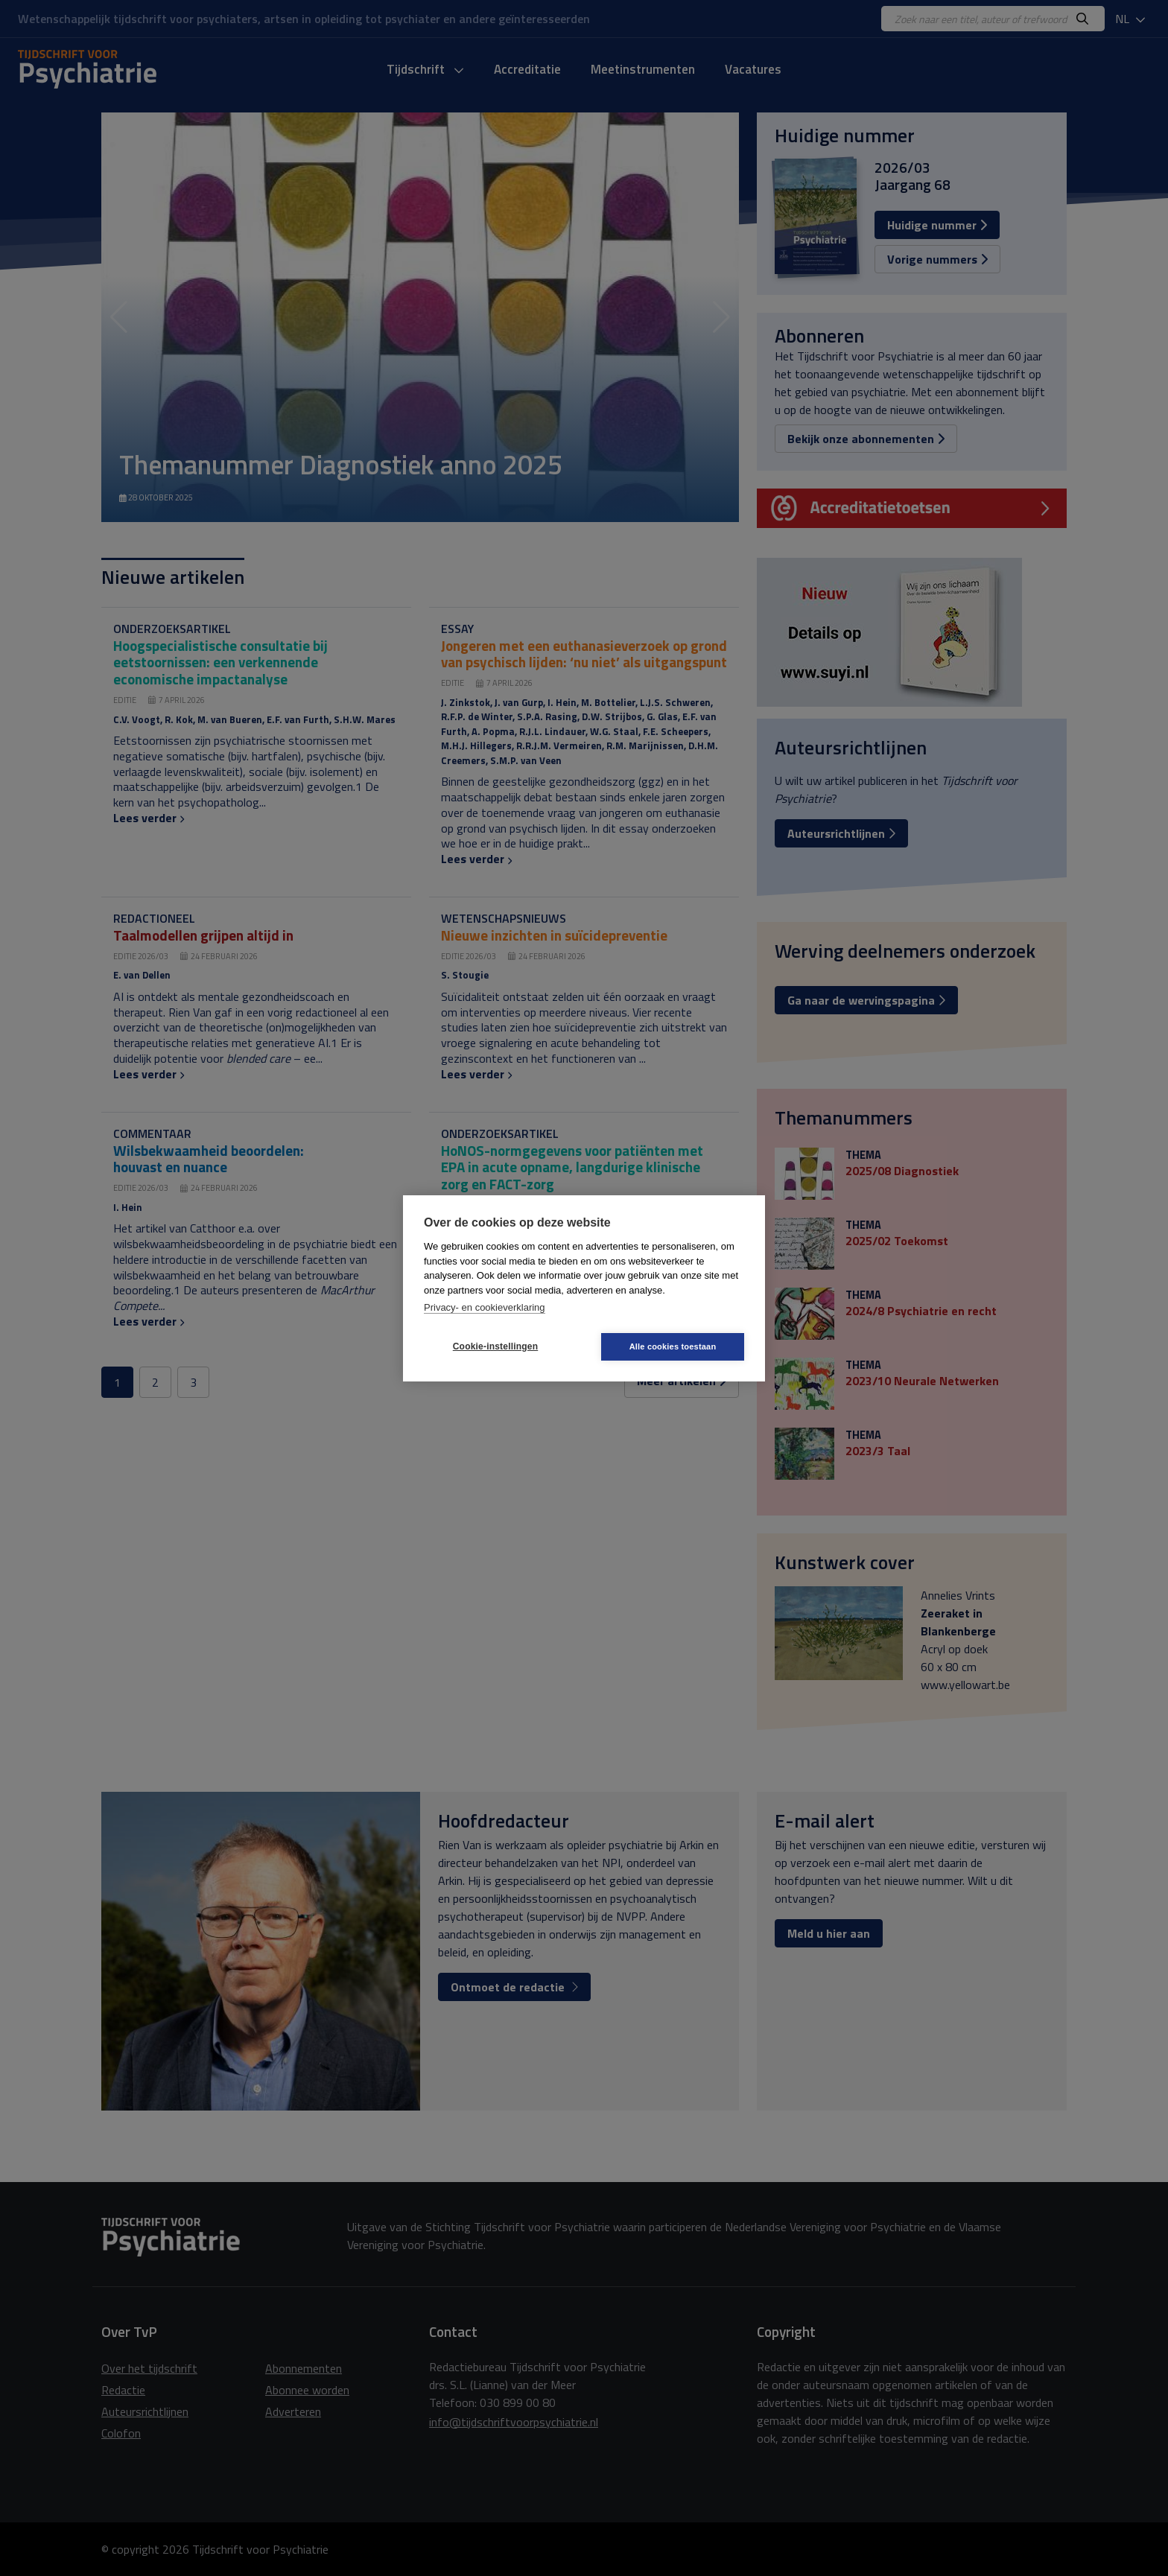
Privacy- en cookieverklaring (484, 1307)
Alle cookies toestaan (673, 1346)
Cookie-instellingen (495, 1346)
